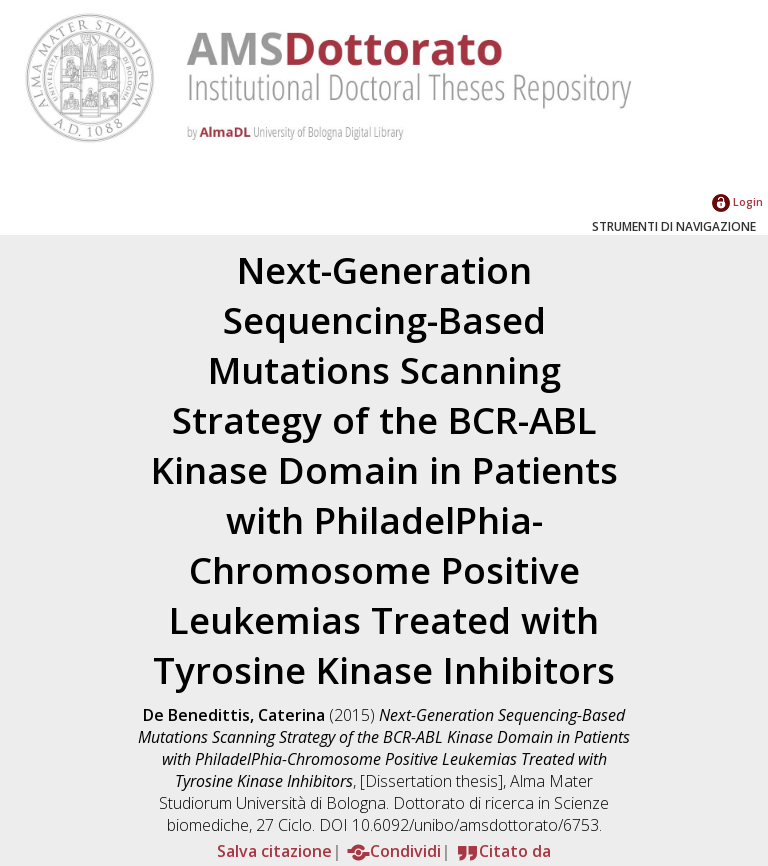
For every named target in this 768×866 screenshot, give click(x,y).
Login (737, 201)
